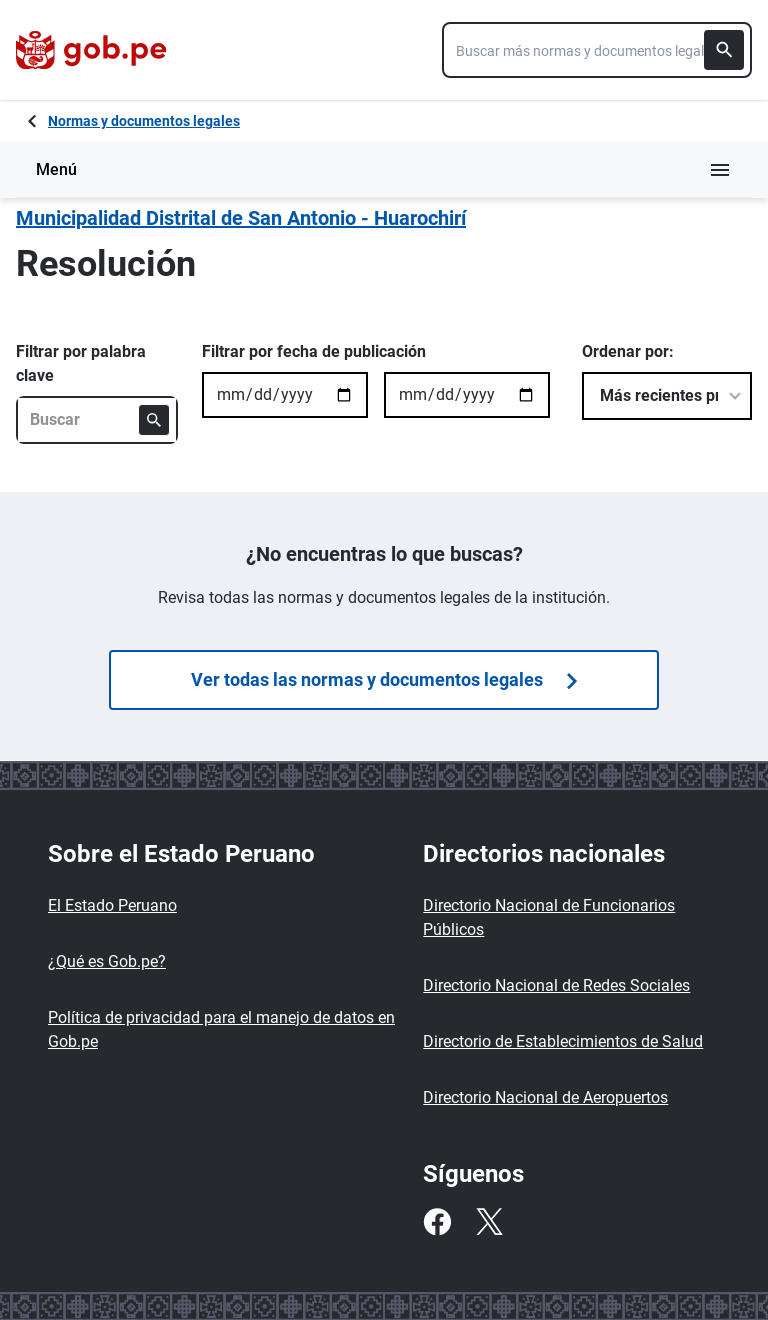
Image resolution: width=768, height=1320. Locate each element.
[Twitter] (489, 1222)
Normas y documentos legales (144, 121)
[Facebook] (437, 1222)
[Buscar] (724, 50)
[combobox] (597, 50)
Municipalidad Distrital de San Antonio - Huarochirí (241, 218)
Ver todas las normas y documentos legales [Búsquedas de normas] (384, 679)
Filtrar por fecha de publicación (314, 351)
